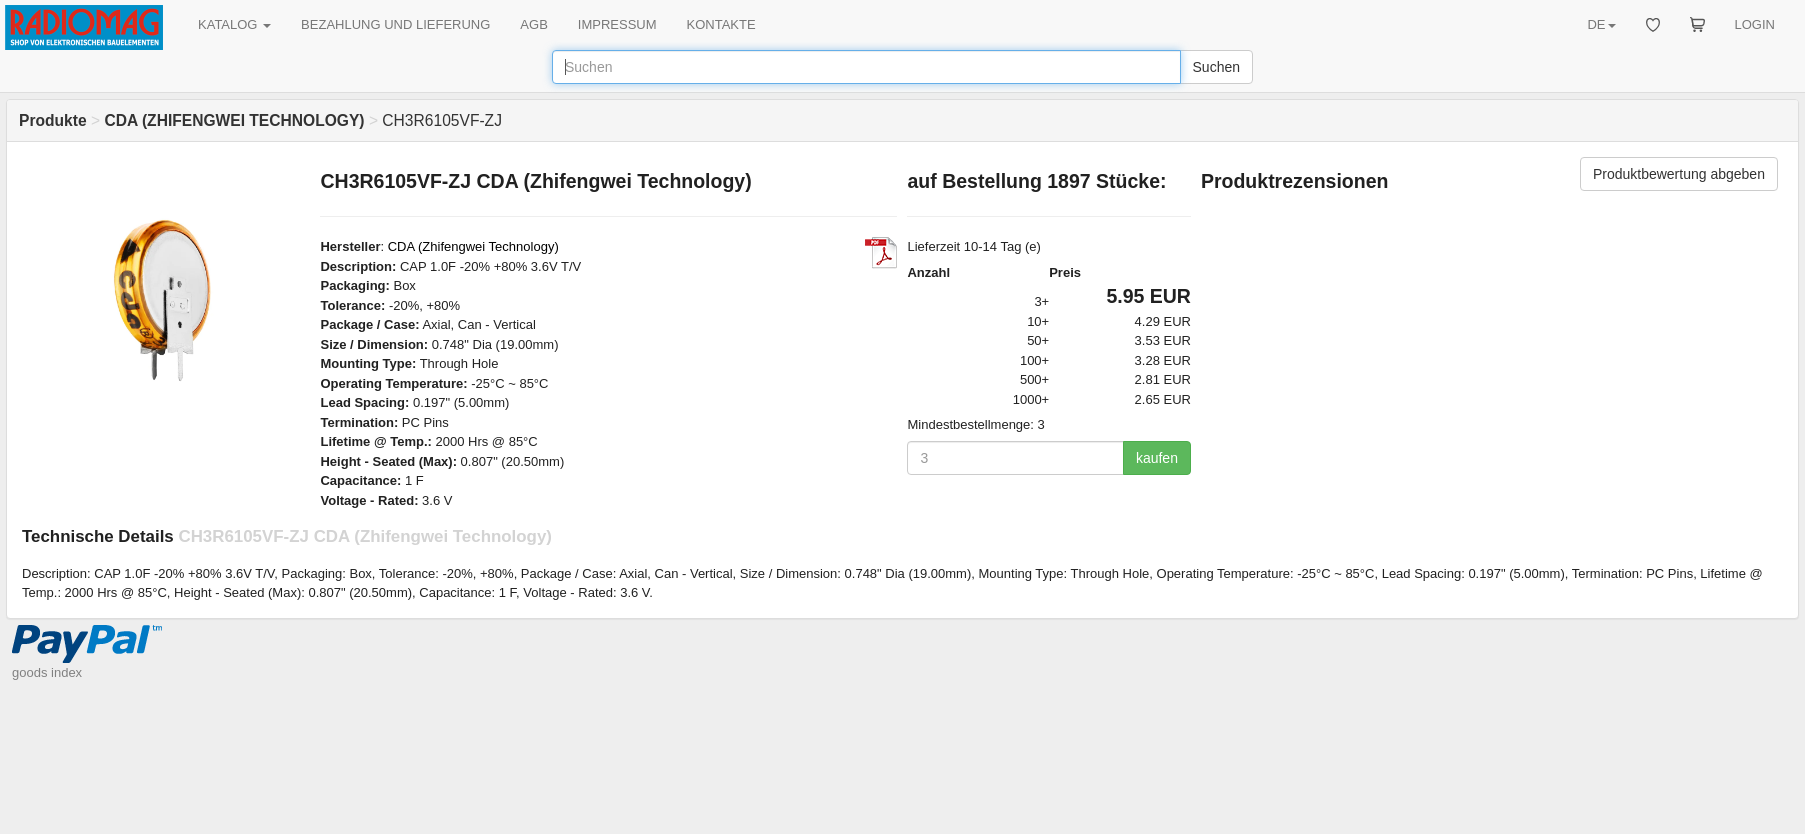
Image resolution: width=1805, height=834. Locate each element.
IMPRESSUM (617, 24)
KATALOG (234, 24)
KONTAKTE (721, 24)
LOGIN (1755, 24)
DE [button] (1601, 24)
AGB (533, 24)
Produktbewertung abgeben (1679, 174)
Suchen (1216, 67)
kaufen (1157, 458)
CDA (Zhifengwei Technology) (473, 246)
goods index (47, 672)
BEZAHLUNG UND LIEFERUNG (395, 24)
